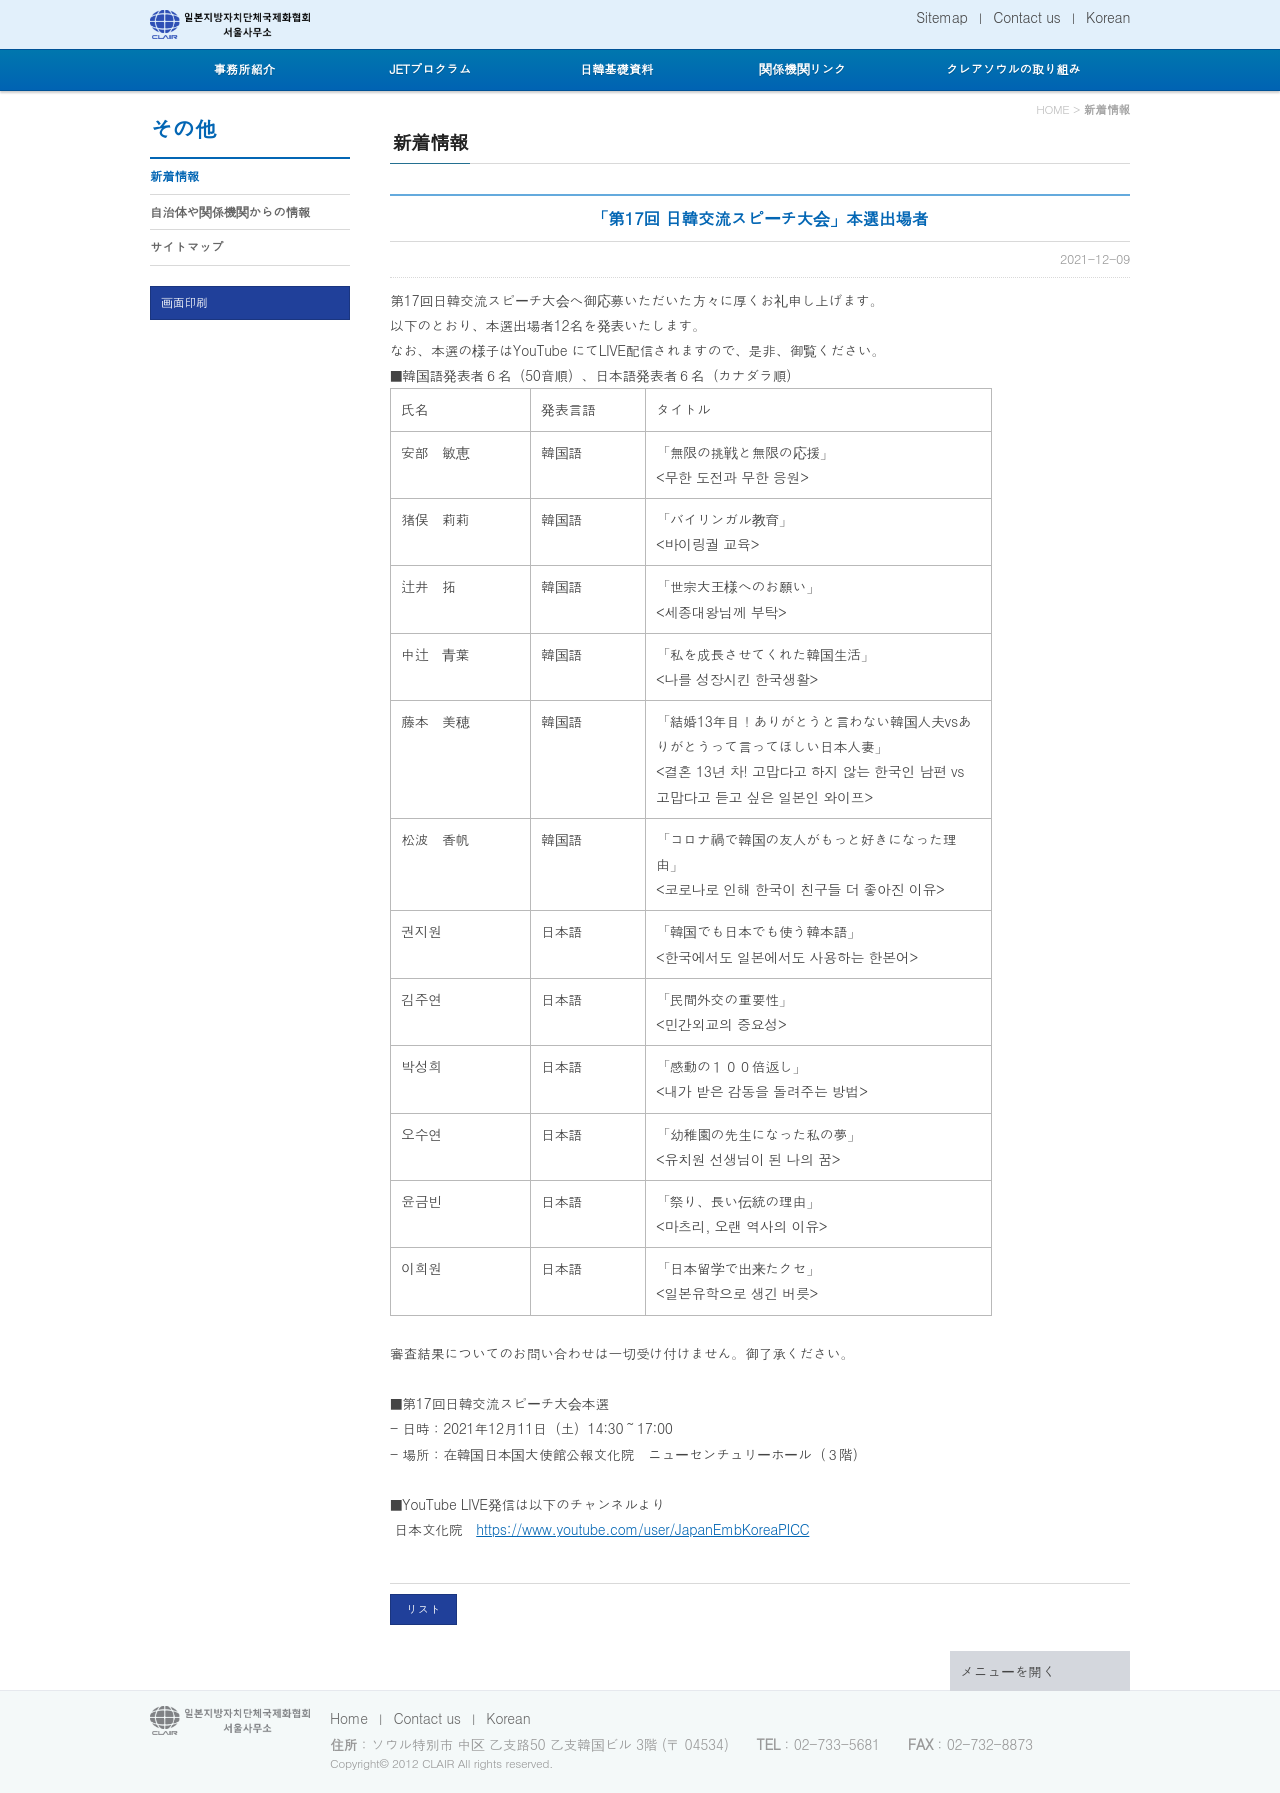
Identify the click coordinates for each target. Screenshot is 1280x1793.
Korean (1108, 17)
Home (349, 1718)
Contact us (1026, 17)
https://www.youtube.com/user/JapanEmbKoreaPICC (642, 1529)
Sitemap (941, 17)
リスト (423, 1609)
